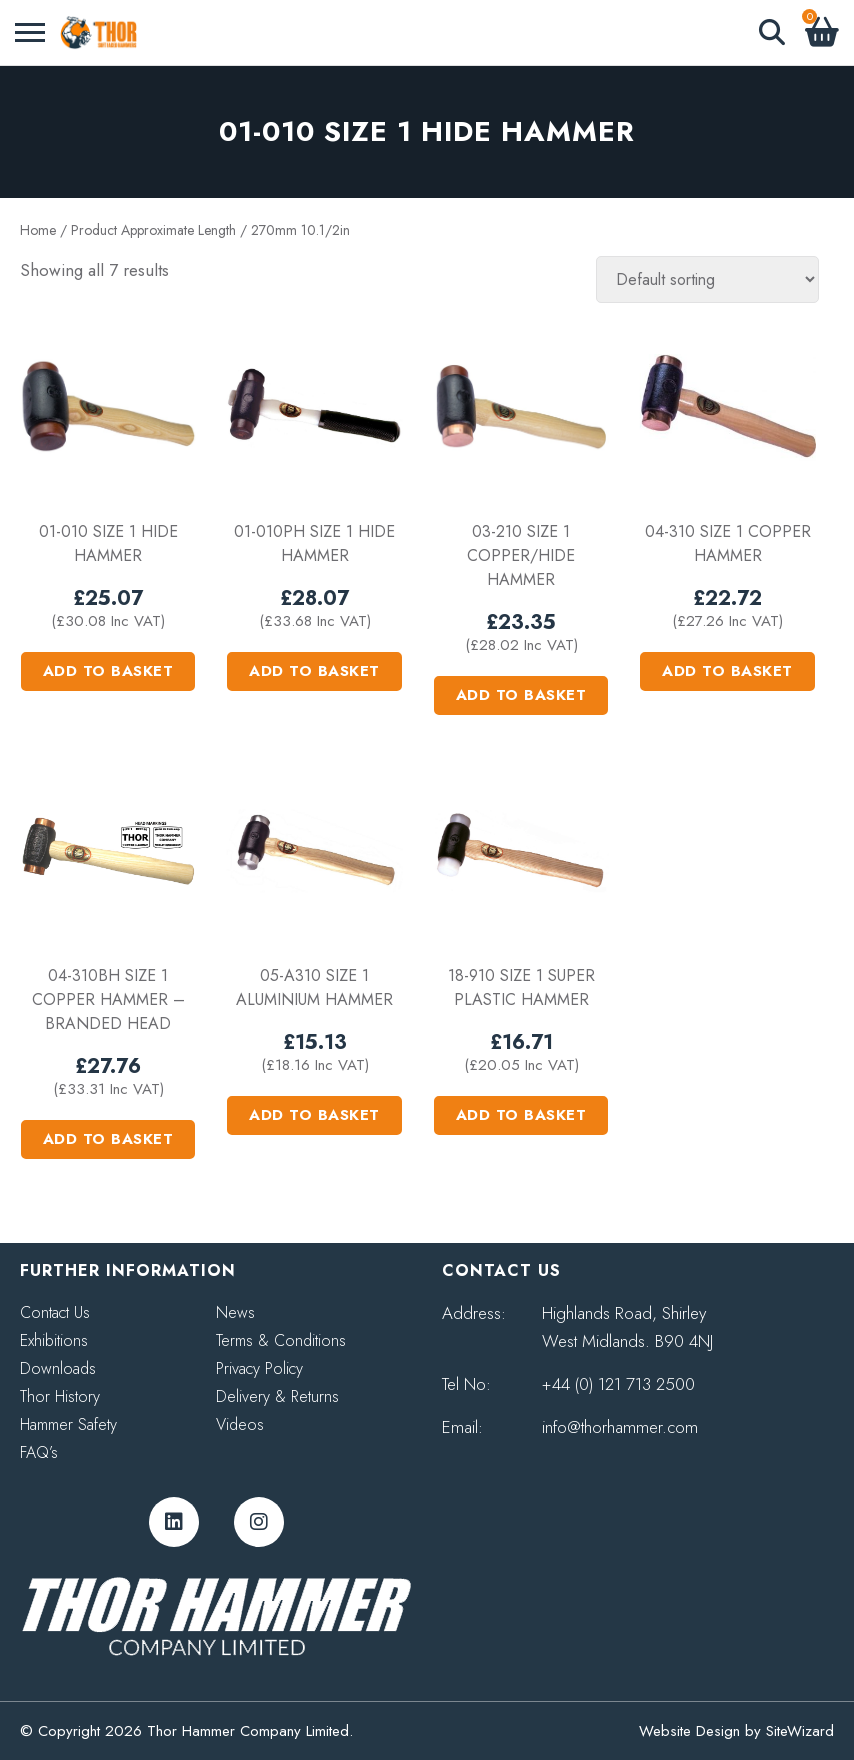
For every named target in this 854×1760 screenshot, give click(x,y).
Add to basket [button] (108, 671)
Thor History (60, 1396)
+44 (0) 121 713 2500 (618, 1384)
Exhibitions (54, 1340)
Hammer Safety (68, 1424)
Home (38, 230)
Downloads (58, 1368)
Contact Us (55, 1312)
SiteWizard (800, 1731)
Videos (240, 1424)
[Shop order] (707, 279)
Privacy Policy (259, 1368)
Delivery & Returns (277, 1396)
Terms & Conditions (281, 1340)
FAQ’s (39, 1452)
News (235, 1312)
